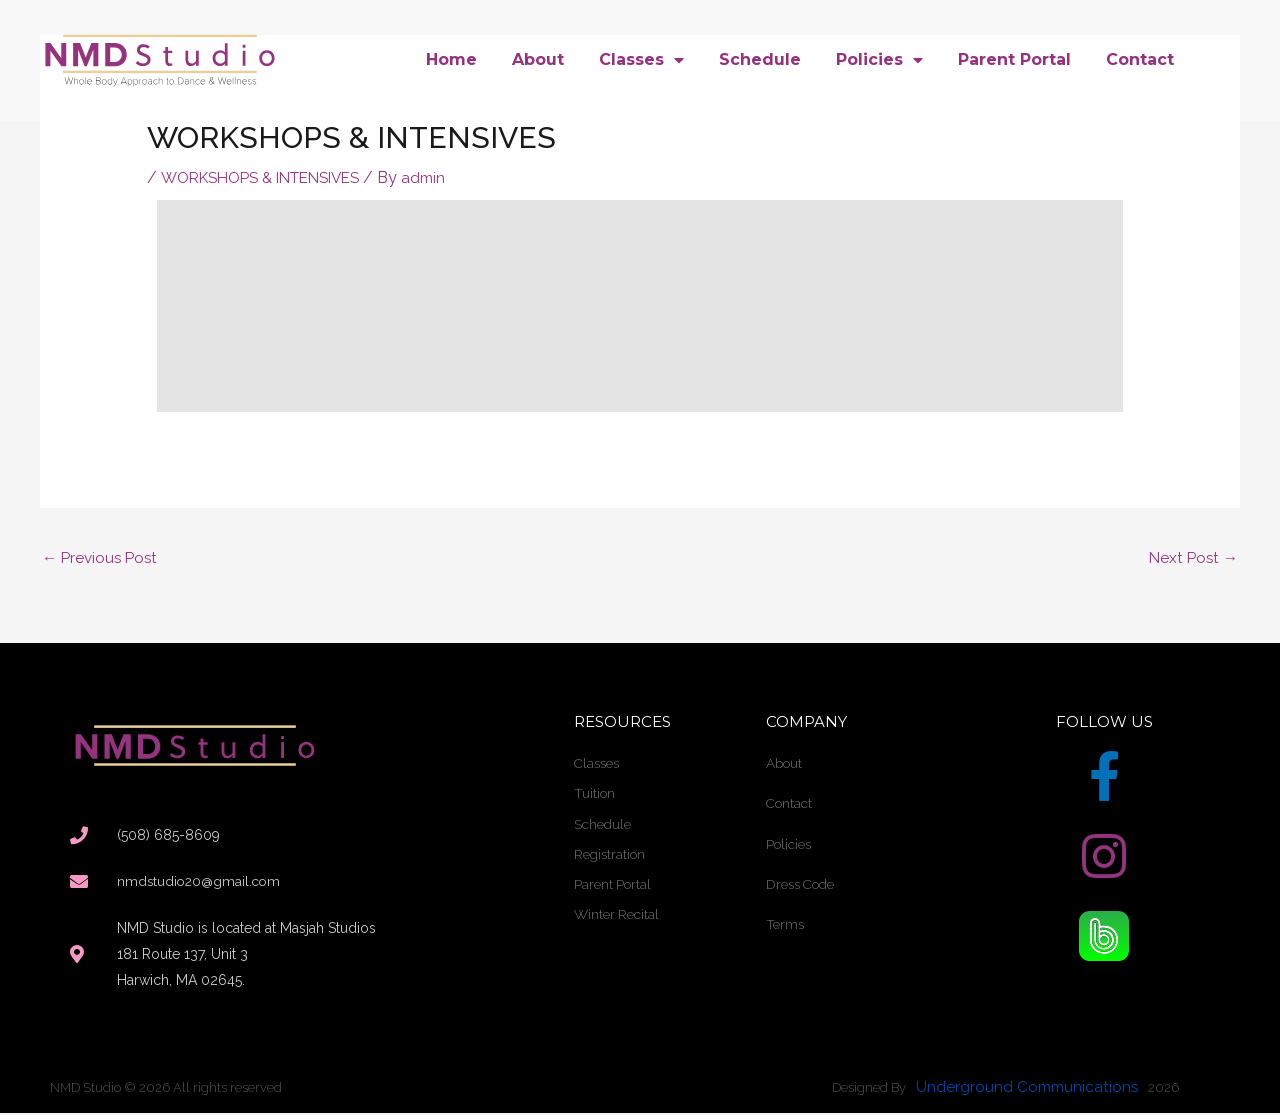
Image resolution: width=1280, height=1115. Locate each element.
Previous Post (102, 558)
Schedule (760, 59)
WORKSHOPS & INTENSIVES (270, 177)
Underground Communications (1029, 1089)
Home (451, 59)
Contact (1140, 59)
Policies (879, 60)
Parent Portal (1014, 59)
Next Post (1191, 558)
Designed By (869, 1090)
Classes (641, 60)
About (538, 59)
